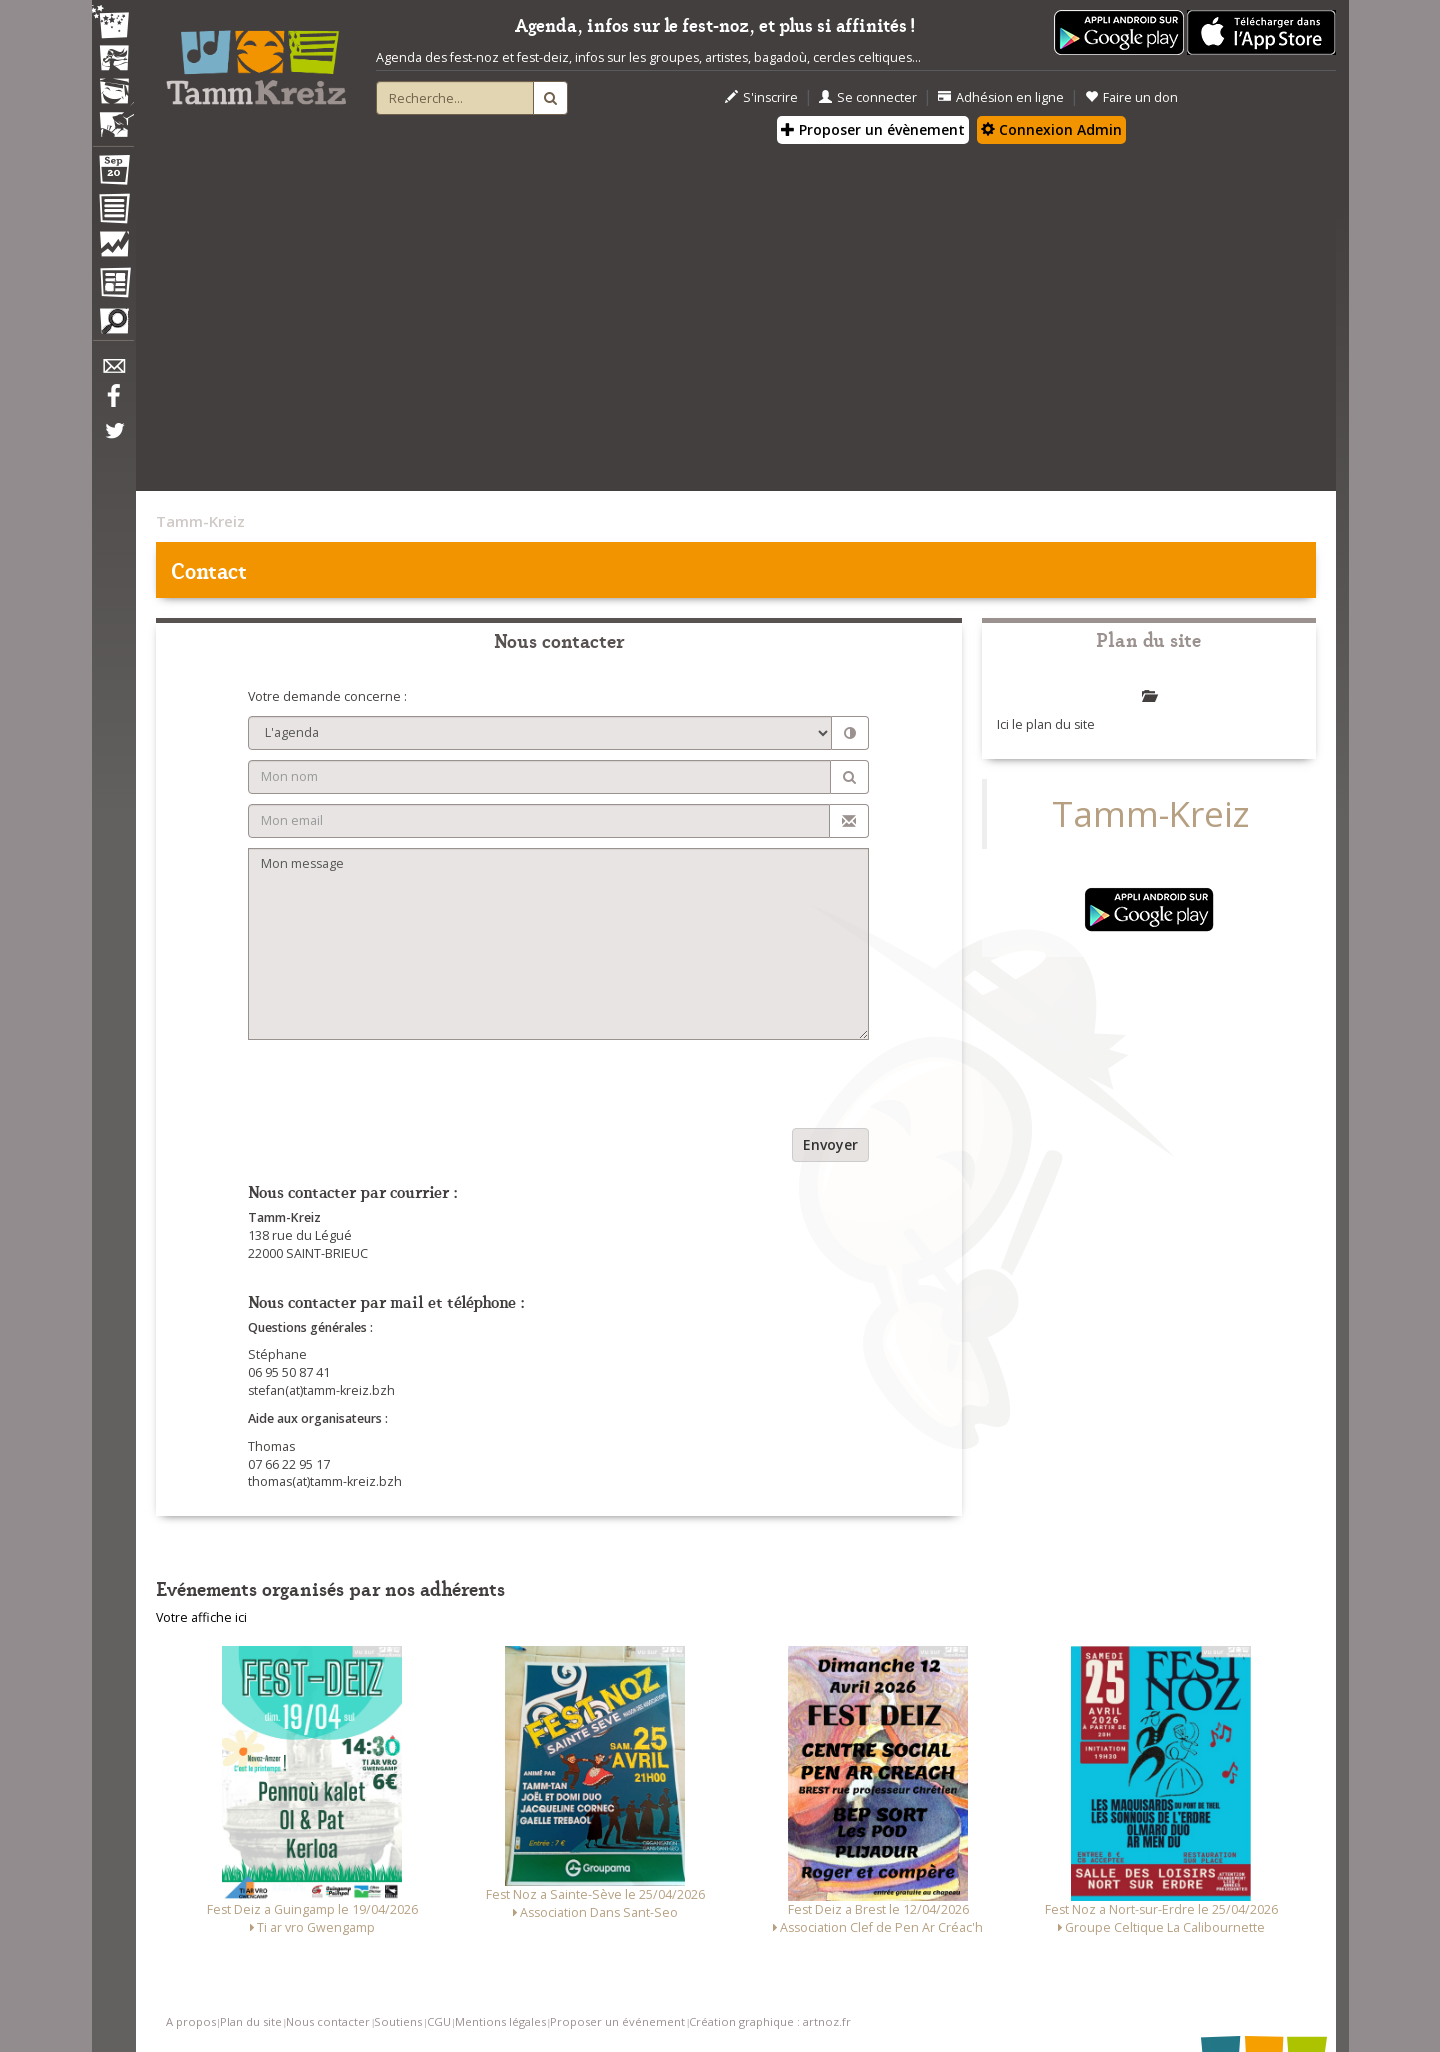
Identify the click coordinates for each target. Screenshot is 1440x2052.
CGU (439, 2021)
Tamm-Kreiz (200, 521)
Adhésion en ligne (1001, 97)
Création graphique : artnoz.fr (770, 2021)
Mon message (558, 944)
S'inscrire (761, 97)
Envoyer (830, 1144)
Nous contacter (328, 2021)
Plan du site (251, 2021)
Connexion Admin (1051, 129)
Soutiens (398, 2021)
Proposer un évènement (873, 129)
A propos (191, 2021)
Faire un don (1131, 97)
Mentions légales (500, 2021)
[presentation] (400, 1089)
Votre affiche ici (201, 1617)
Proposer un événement (617, 2021)
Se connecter (868, 97)
